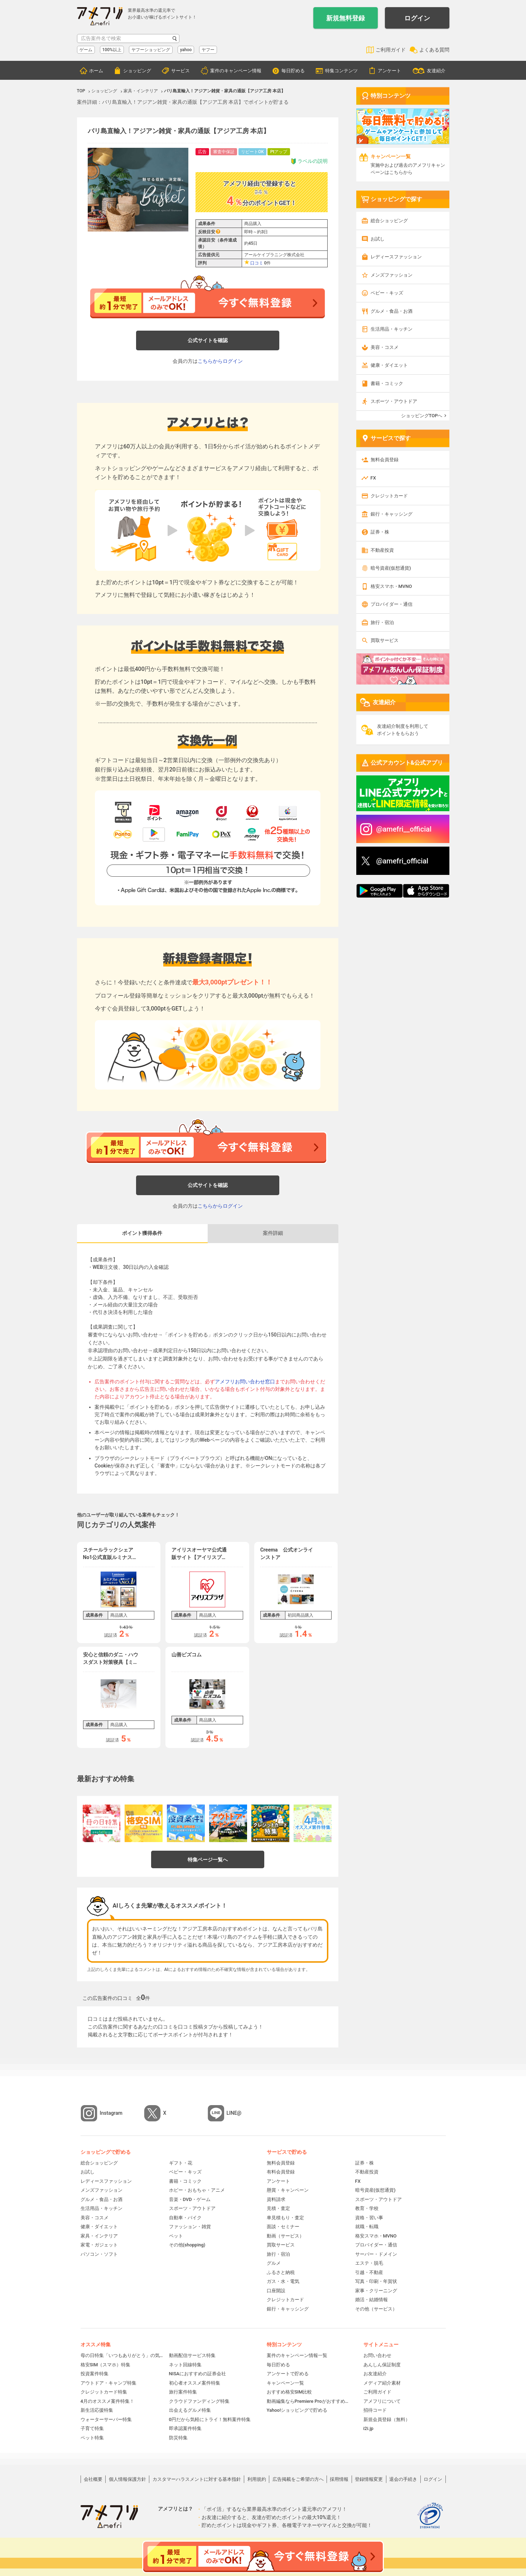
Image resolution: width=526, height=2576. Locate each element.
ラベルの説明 (309, 161)
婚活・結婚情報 (371, 2299)
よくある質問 (434, 50)
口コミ (256, 263)
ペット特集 (92, 2437)
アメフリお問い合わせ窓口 (245, 1381)
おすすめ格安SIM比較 (289, 2392)
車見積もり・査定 (285, 2217)
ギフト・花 (180, 2163)
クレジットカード (389, 495)
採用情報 (339, 2479)
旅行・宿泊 (382, 622)
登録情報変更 (369, 2479)
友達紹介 (436, 70)
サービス (180, 70)
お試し (378, 239)
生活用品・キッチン (391, 329)
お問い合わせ (377, 2355)
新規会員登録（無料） (386, 2419)
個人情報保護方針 (127, 2479)
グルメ (274, 2263)
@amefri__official (404, 829)
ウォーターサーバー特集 (106, 2419)
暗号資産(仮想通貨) (391, 568)
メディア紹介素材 (382, 2383)
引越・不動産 (369, 2272)
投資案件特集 (94, 2373)
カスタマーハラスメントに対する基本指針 (197, 2479)
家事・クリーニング (376, 2290)
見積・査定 (278, 2208)
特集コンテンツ (341, 70)
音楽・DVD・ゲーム (190, 2199)
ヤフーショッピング (150, 49)
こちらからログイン (220, 361)
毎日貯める (293, 70)
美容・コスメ (385, 347)
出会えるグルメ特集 (190, 2410)
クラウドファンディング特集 (199, 2401)
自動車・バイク (185, 2217)
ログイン (417, 18)
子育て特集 (92, 2428)
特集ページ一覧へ (208, 1859)
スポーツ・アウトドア (394, 401)
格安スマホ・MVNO (391, 586)
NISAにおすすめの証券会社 (197, 2373)
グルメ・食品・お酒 (391, 311)
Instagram (111, 2113)
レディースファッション (396, 256)
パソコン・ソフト (99, 2254)
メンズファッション (391, 275)
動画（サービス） (285, 2236)
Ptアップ (279, 151)
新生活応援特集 (97, 2410)
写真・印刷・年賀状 (376, 2281)
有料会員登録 (281, 2172)
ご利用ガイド (391, 50)
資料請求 (276, 2199)
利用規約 (256, 2479)
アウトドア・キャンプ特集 (108, 2383)
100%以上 (111, 49)
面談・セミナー (283, 2226)
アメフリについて (382, 2401)
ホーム (96, 70)
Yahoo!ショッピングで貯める (297, 2410)
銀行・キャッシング (391, 514)
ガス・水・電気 (283, 2281)
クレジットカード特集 (104, 2392)
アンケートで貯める (288, 2373)
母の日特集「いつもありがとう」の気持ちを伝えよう (122, 2355)
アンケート (389, 70)
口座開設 (276, 2290)
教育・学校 (366, 2208)
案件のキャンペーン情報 (235, 70)
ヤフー (208, 49)
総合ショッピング (389, 220)
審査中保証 (224, 151)
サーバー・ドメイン (376, 2254)
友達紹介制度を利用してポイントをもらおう (402, 730)
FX (373, 478)
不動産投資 (382, 550)
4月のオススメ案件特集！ (107, 2401)
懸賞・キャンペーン (288, 2190)
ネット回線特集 (185, 2364)
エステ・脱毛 (369, 2263)
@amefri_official (402, 861)
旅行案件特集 (183, 2392)
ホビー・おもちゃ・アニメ (197, 2190)
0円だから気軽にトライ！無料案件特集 (210, 2419)
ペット (176, 2236)
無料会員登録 (385, 459)
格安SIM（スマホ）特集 (106, 2364)
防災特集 (178, 2437)
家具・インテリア (99, 2236)
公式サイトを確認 (208, 340)
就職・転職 (366, 2226)
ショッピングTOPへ (422, 415)
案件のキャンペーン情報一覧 (297, 2355)
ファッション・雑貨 (190, 2226)
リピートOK (252, 151)
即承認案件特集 (185, 2428)
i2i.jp (368, 2428)
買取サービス (385, 640)
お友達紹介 (375, 2373)
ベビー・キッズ (387, 293)
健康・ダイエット (389, 365)
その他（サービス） (376, 2309)
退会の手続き (403, 2479)
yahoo (186, 49)
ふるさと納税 (281, 2272)
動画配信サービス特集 (192, 2355)
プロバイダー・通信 (391, 604)
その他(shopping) (187, 2245)
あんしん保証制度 (382, 2364)
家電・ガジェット (99, 2245)
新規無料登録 (345, 18)
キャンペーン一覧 (285, 2383)
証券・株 (380, 532)
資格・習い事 (369, 2217)
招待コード (375, 2410)
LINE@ (234, 2113)
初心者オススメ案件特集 (194, 2383)
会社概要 (93, 2479)
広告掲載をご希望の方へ (298, 2479)
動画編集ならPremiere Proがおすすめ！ (308, 2401)
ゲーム (85, 49)
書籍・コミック (387, 383)
